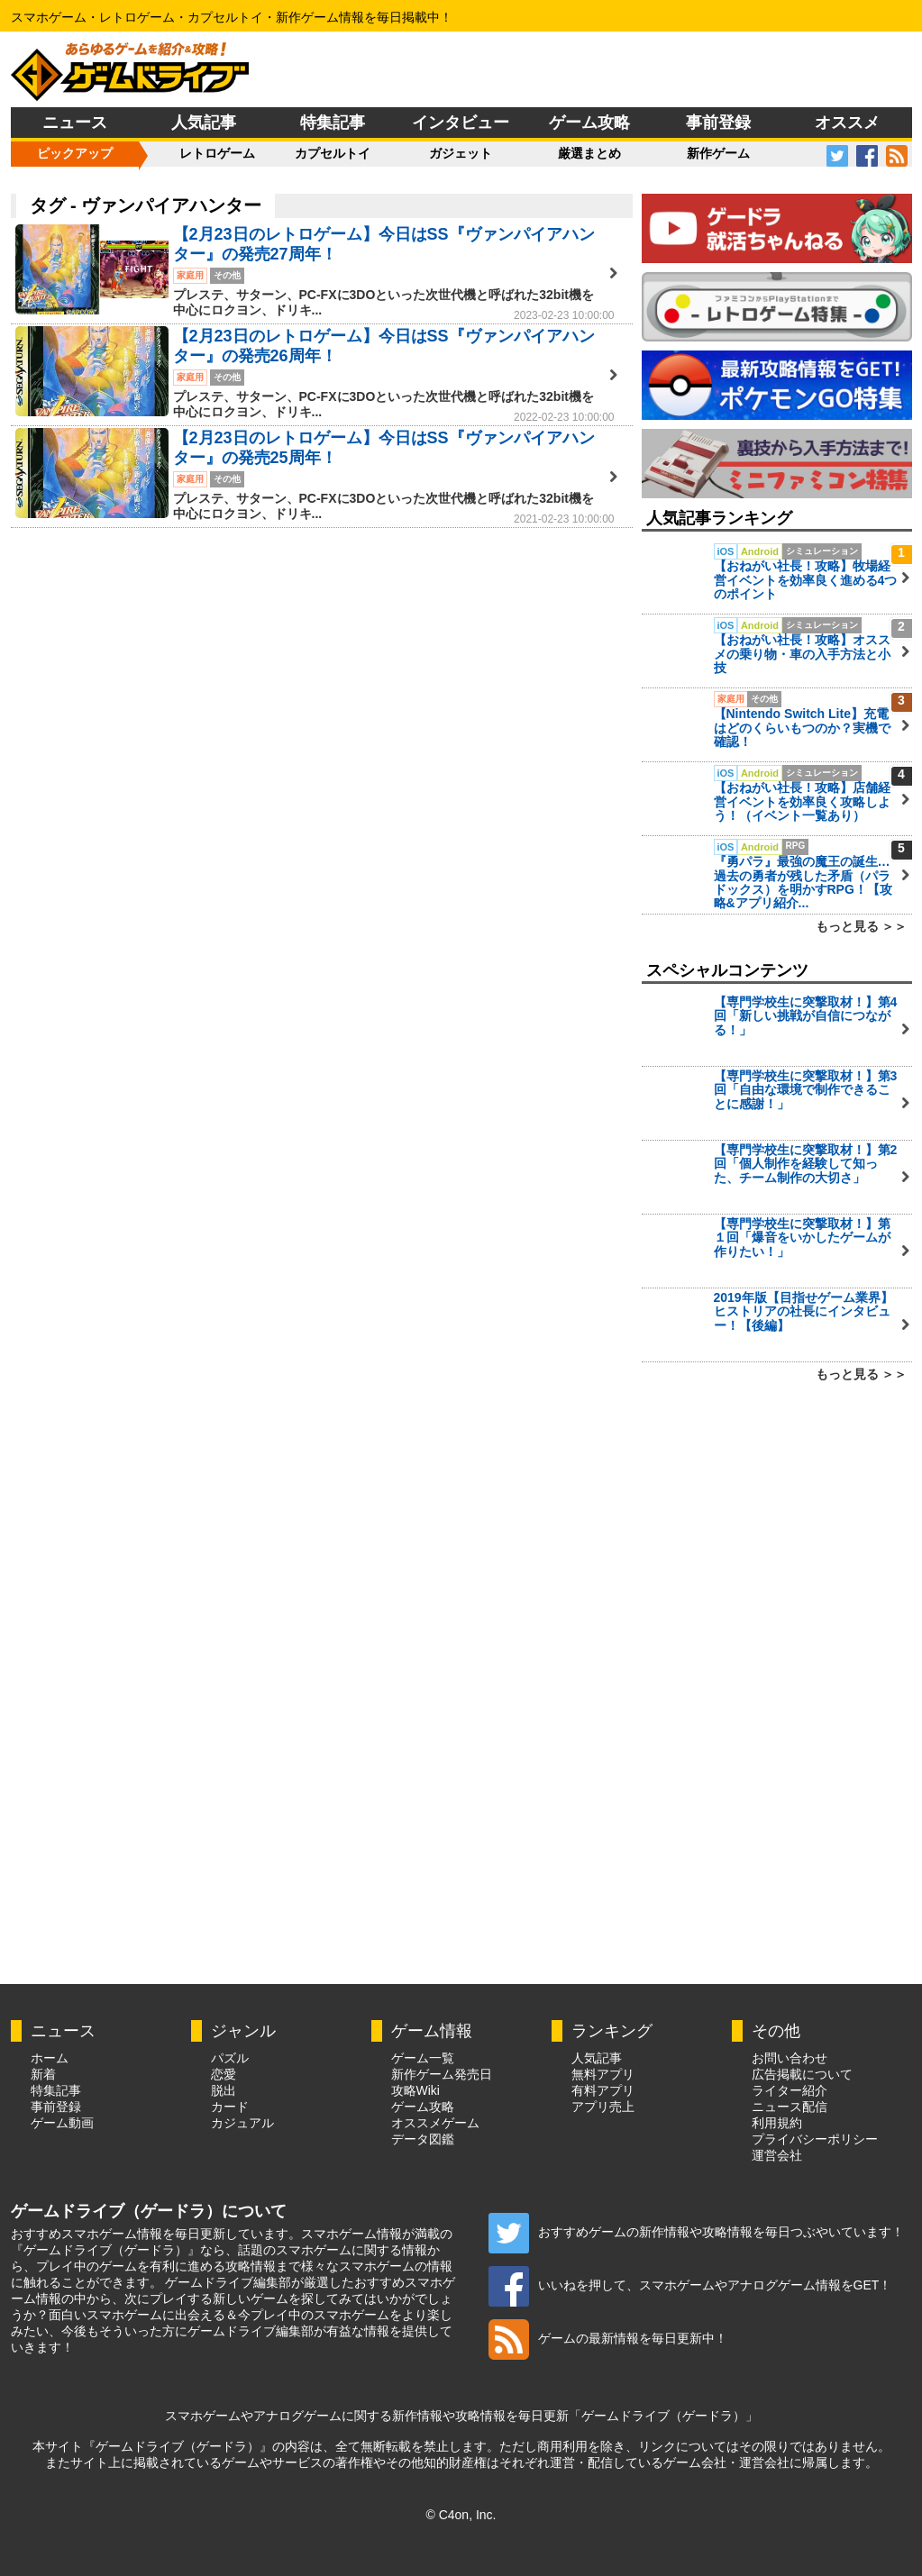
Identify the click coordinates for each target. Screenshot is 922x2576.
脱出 (223, 2090)
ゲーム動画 (62, 2123)
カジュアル (242, 2123)
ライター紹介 (789, 2090)
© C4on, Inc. (460, 2515)
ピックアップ (75, 153)
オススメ (847, 123)
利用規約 (777, 2123)
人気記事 (203, 123)
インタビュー (460, 123)
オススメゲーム (435, 2123)
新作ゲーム (718, 153)
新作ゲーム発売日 (441, 2074)
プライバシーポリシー (815, 2139)
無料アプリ (602, 2074)
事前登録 (718, 123)
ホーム (49, 2058)
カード (230, 2106)
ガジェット (460, 153)
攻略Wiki (415, 2090)
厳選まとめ (589, 153)
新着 (43, 2074)
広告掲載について (802, 2074)
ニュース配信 (789, 2106)
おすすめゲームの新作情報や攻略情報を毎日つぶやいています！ (696, 2232)
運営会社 (777, 2155)
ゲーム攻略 (589, 123)
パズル (230, 2058)
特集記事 (332, 123)
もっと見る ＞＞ (862, 926)
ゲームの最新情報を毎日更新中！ (607, 2338)
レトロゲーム (217, 153)
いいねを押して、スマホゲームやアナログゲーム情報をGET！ (690, 2285)
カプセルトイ (332, 153)
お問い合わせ (789, 2058)
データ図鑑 (422, 2139)
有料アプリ (602, 2090)
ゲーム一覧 (422, 2058)
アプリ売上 (602, 2106)
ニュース (74, 123)
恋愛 (223, 2074)
